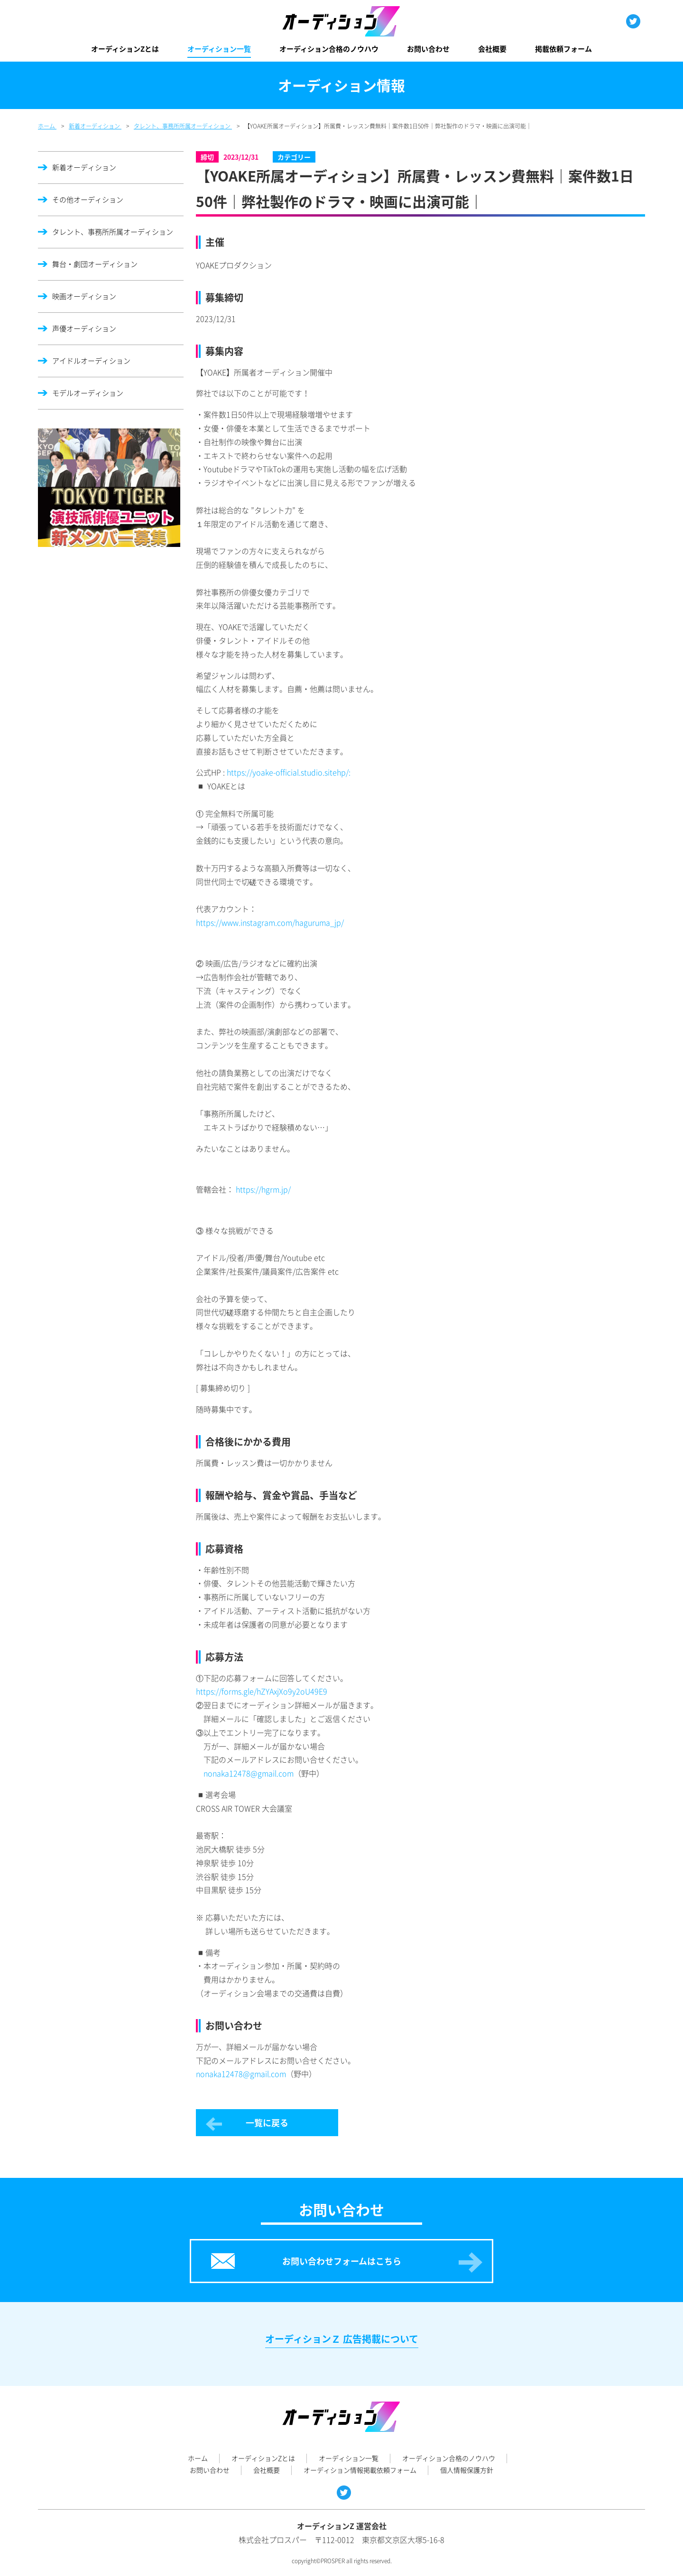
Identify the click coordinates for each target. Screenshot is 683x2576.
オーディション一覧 (219, 49)
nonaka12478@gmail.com (248, 1773)
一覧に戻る (267, 2122)
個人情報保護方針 (466, 2470)
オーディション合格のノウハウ (328, 49)
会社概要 (492, 49)
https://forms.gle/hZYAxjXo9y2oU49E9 (261, 1691)
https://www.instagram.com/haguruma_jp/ (270, 922)
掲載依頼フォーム (563, 49)
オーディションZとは (125, 49)
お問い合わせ (428, 49)
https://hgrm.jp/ (263, 1189)
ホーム (198, 2458)
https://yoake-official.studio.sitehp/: (289, 772)
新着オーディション (84, 167)
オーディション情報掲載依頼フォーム (360, 2470)
